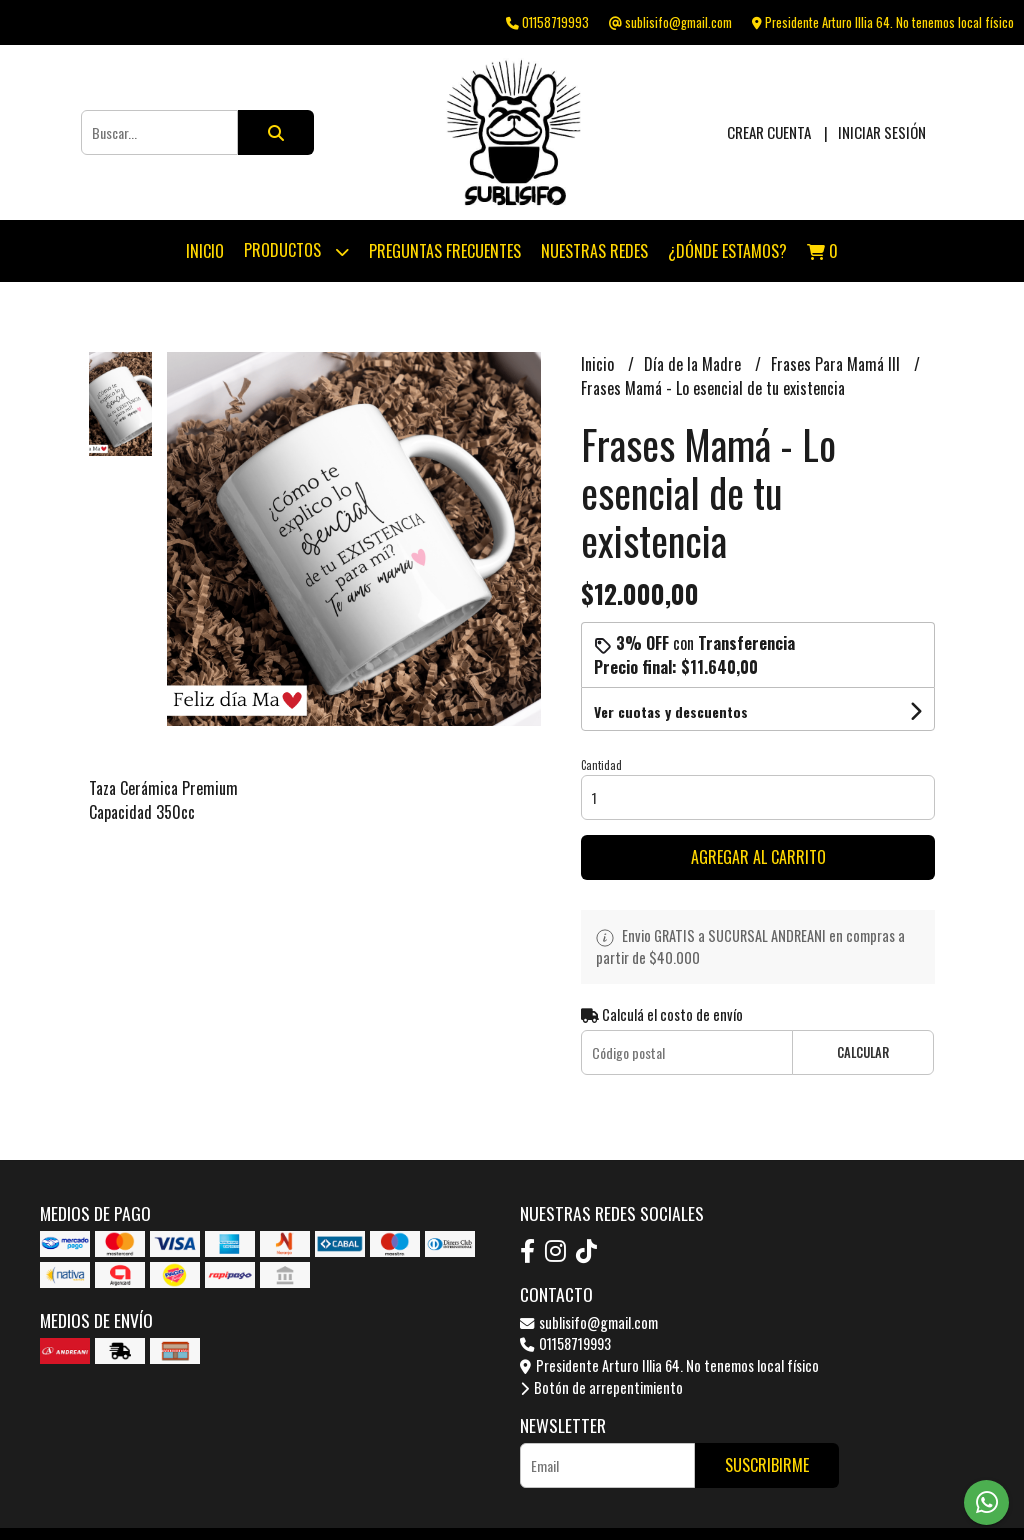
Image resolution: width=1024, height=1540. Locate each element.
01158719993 (565, 1343)
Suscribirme (767, 1465)
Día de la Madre (694, 364)
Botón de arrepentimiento (601, 1387)
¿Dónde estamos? (727, 251)
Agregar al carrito (758, 857)
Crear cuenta (769, 132)
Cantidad (601, 765)
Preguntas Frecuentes (445, 251)
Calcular (863, 1052)
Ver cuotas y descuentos (671, 711)
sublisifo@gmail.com (589, 1322)
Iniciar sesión (882, 132)
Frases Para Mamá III (837, 364)
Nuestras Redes (594, 251)
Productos (296, 251)
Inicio (205, 251)
